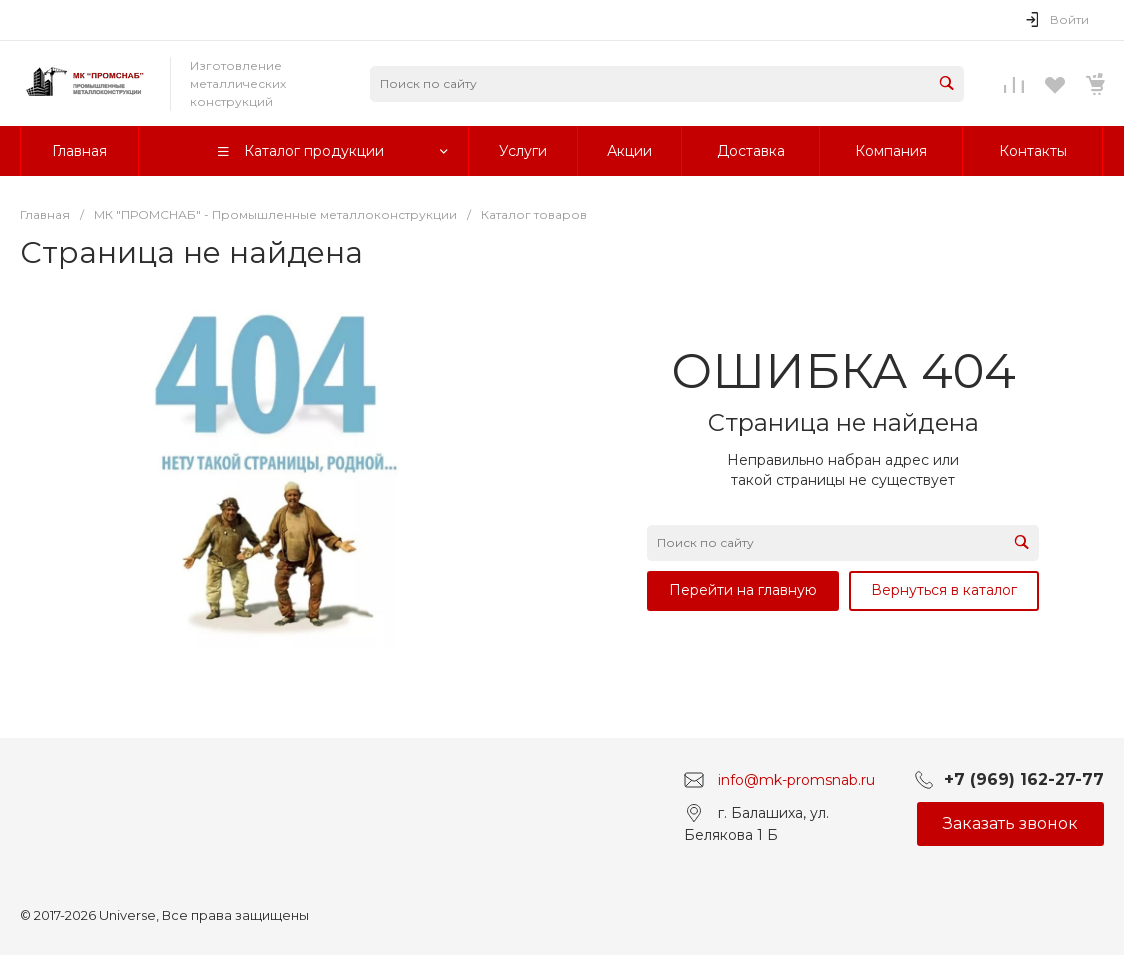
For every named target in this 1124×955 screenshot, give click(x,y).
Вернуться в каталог (944, 590)
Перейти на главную (743, 590)
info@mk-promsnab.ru (796, 779)
